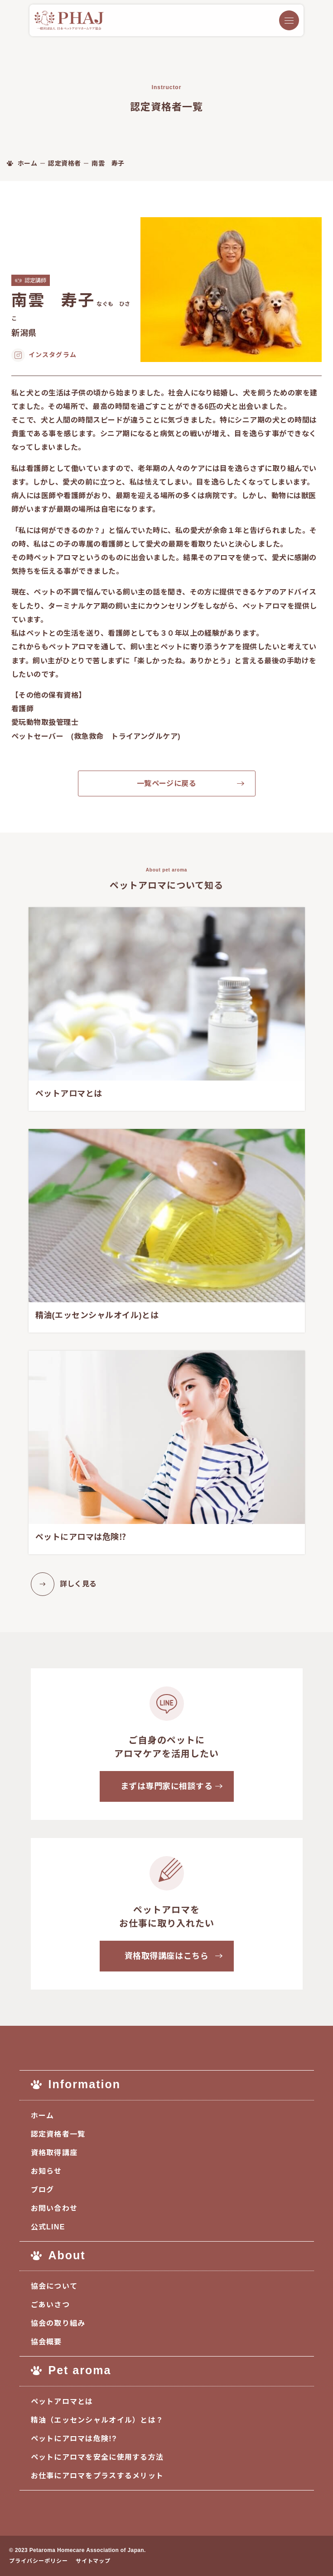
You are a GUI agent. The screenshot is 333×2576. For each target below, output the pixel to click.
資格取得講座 (54, 2153)
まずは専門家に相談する (167, 1786)
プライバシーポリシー (38, 2561)
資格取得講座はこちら (166, 1956)
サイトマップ (93, 2561)
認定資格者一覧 (58, 2134)
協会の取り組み (58, 2323)
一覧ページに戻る (167, 783)
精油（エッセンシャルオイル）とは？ (97, 2420)
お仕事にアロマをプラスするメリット (97, 2476)
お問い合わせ (54, 2208)
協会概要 (46, 2342)
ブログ (42, 2190)
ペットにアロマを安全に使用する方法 (97, 2457)
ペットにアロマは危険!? (74, 2439)
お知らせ (46, 2171)
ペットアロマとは (62, 2401)
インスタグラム (53, 354)
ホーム (42, 2115)
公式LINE (48, 2227)
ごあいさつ (50, 2305)
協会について (54, 2286)
